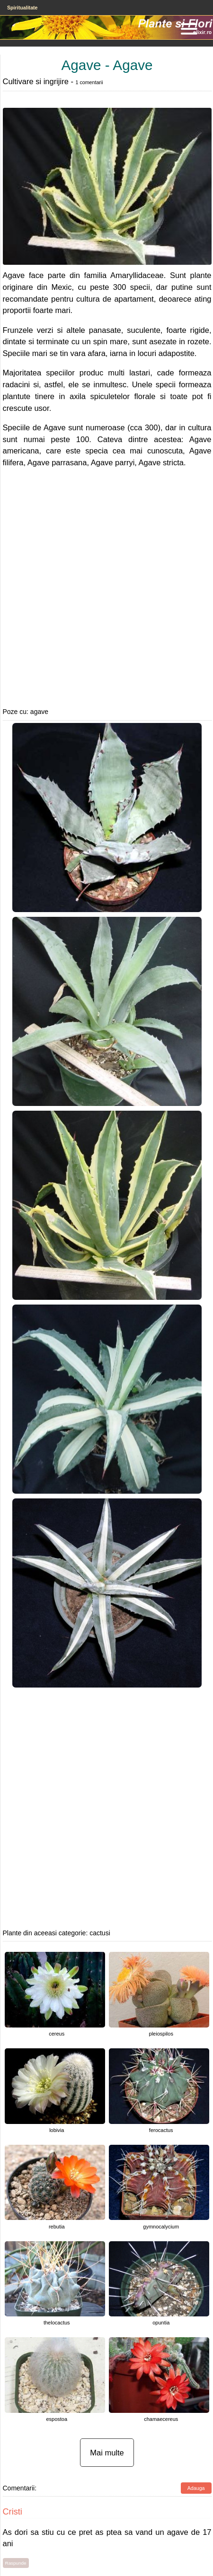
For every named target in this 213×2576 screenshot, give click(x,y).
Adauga (196, 2488)
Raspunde (16, 2563)
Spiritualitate (22, 7)
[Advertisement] (96, 587)
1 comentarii (89, 82)
